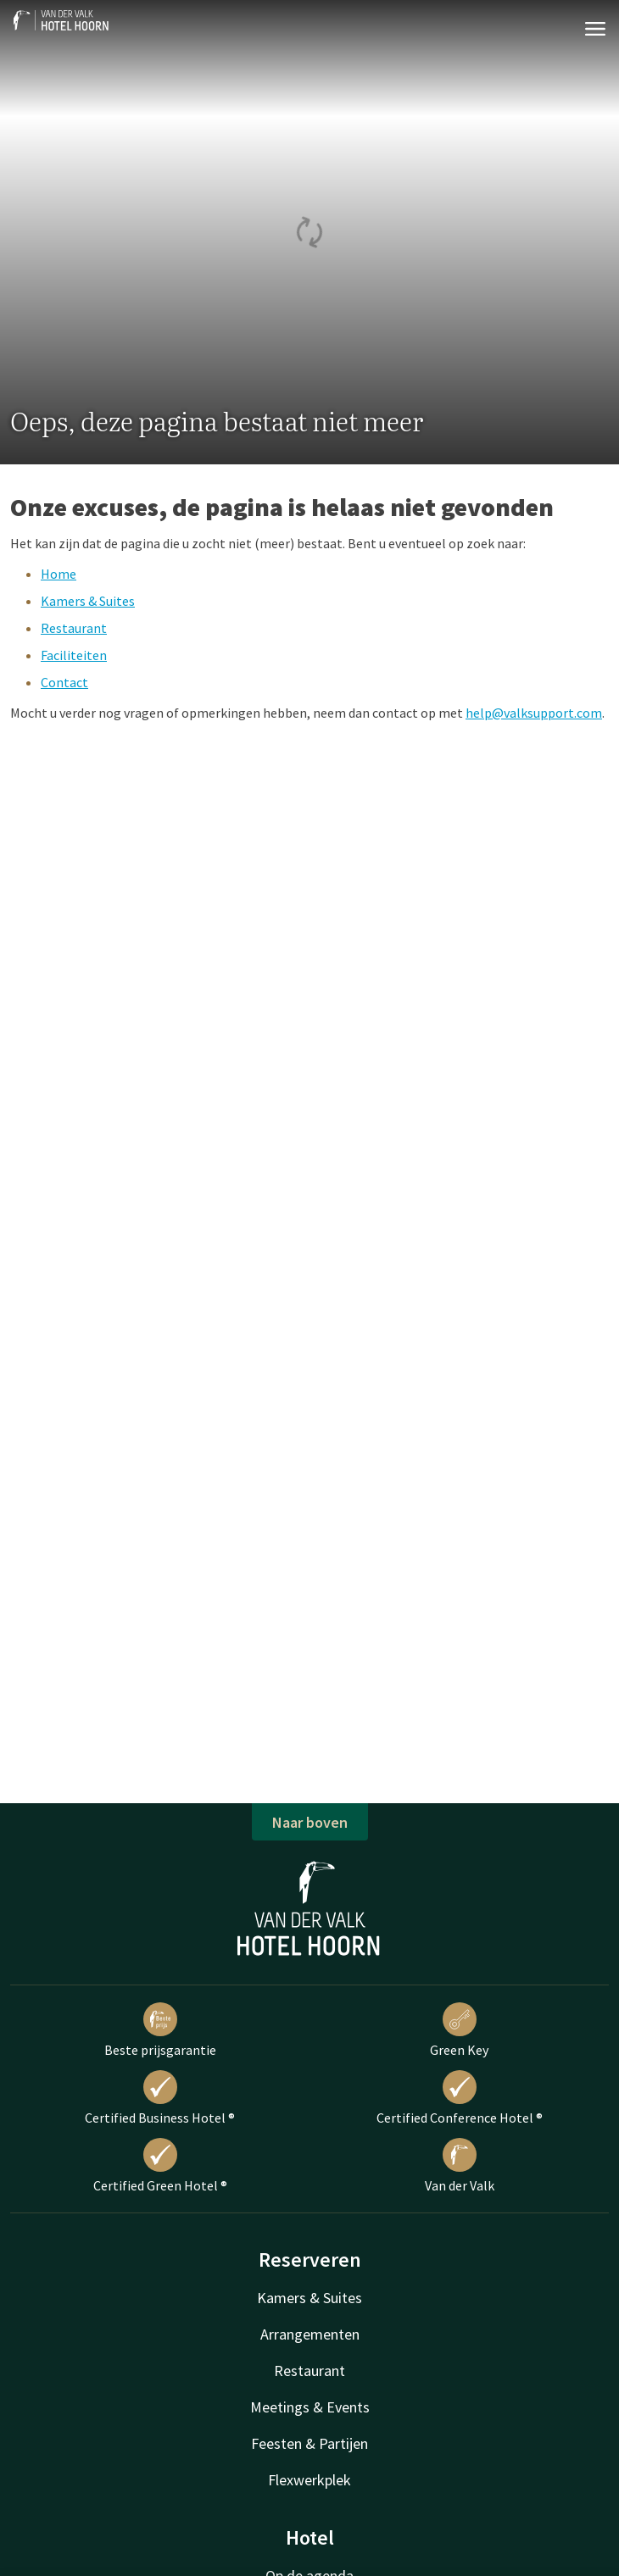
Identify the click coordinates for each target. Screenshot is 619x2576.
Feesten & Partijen (309, 2443)
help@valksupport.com (534, 712)
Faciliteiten (74, 655)
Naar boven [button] (310, 1822)
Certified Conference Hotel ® (459, 2098)
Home (58, 573)
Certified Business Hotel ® (160, 2098)
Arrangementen (310, 2334)
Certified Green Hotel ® (160, 2166)
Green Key (459, 2030)
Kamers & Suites (88, 600)
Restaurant (74, 627)
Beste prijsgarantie (160, 2030)
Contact (64, 682)
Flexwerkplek (309, 2480)
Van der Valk (459, 2166)
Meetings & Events (310, 2407)
